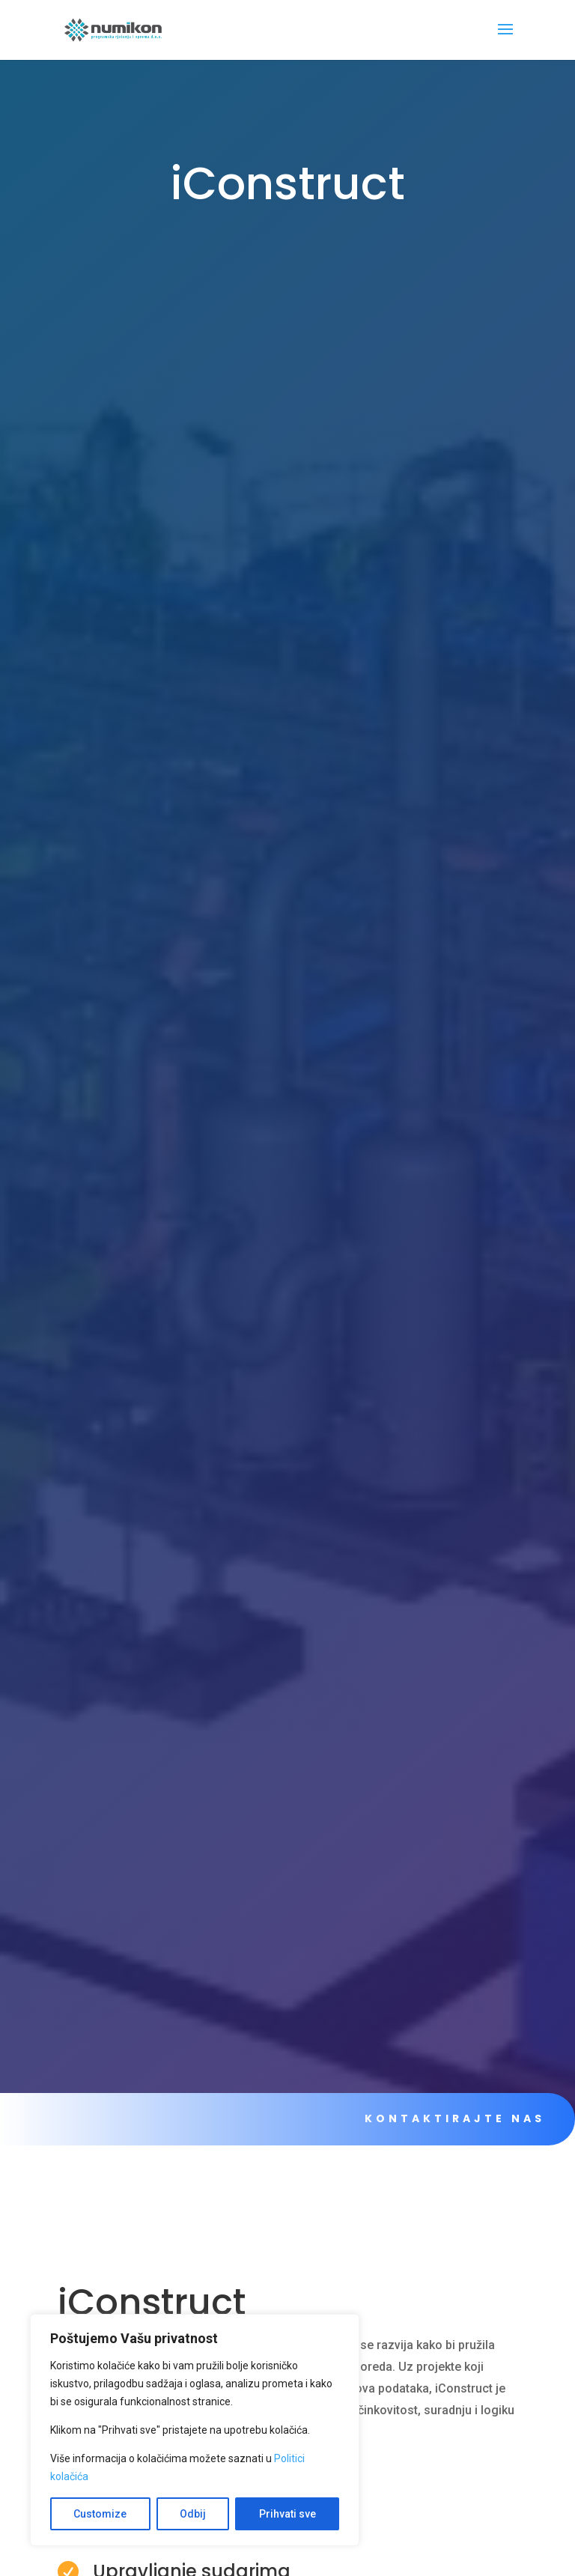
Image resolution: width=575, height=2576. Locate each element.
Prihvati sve (287, 2514)
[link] (113, 29)
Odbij (193, 2514)
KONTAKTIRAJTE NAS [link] (448, 2118)
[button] (505, 39)
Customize (100, 2514)
